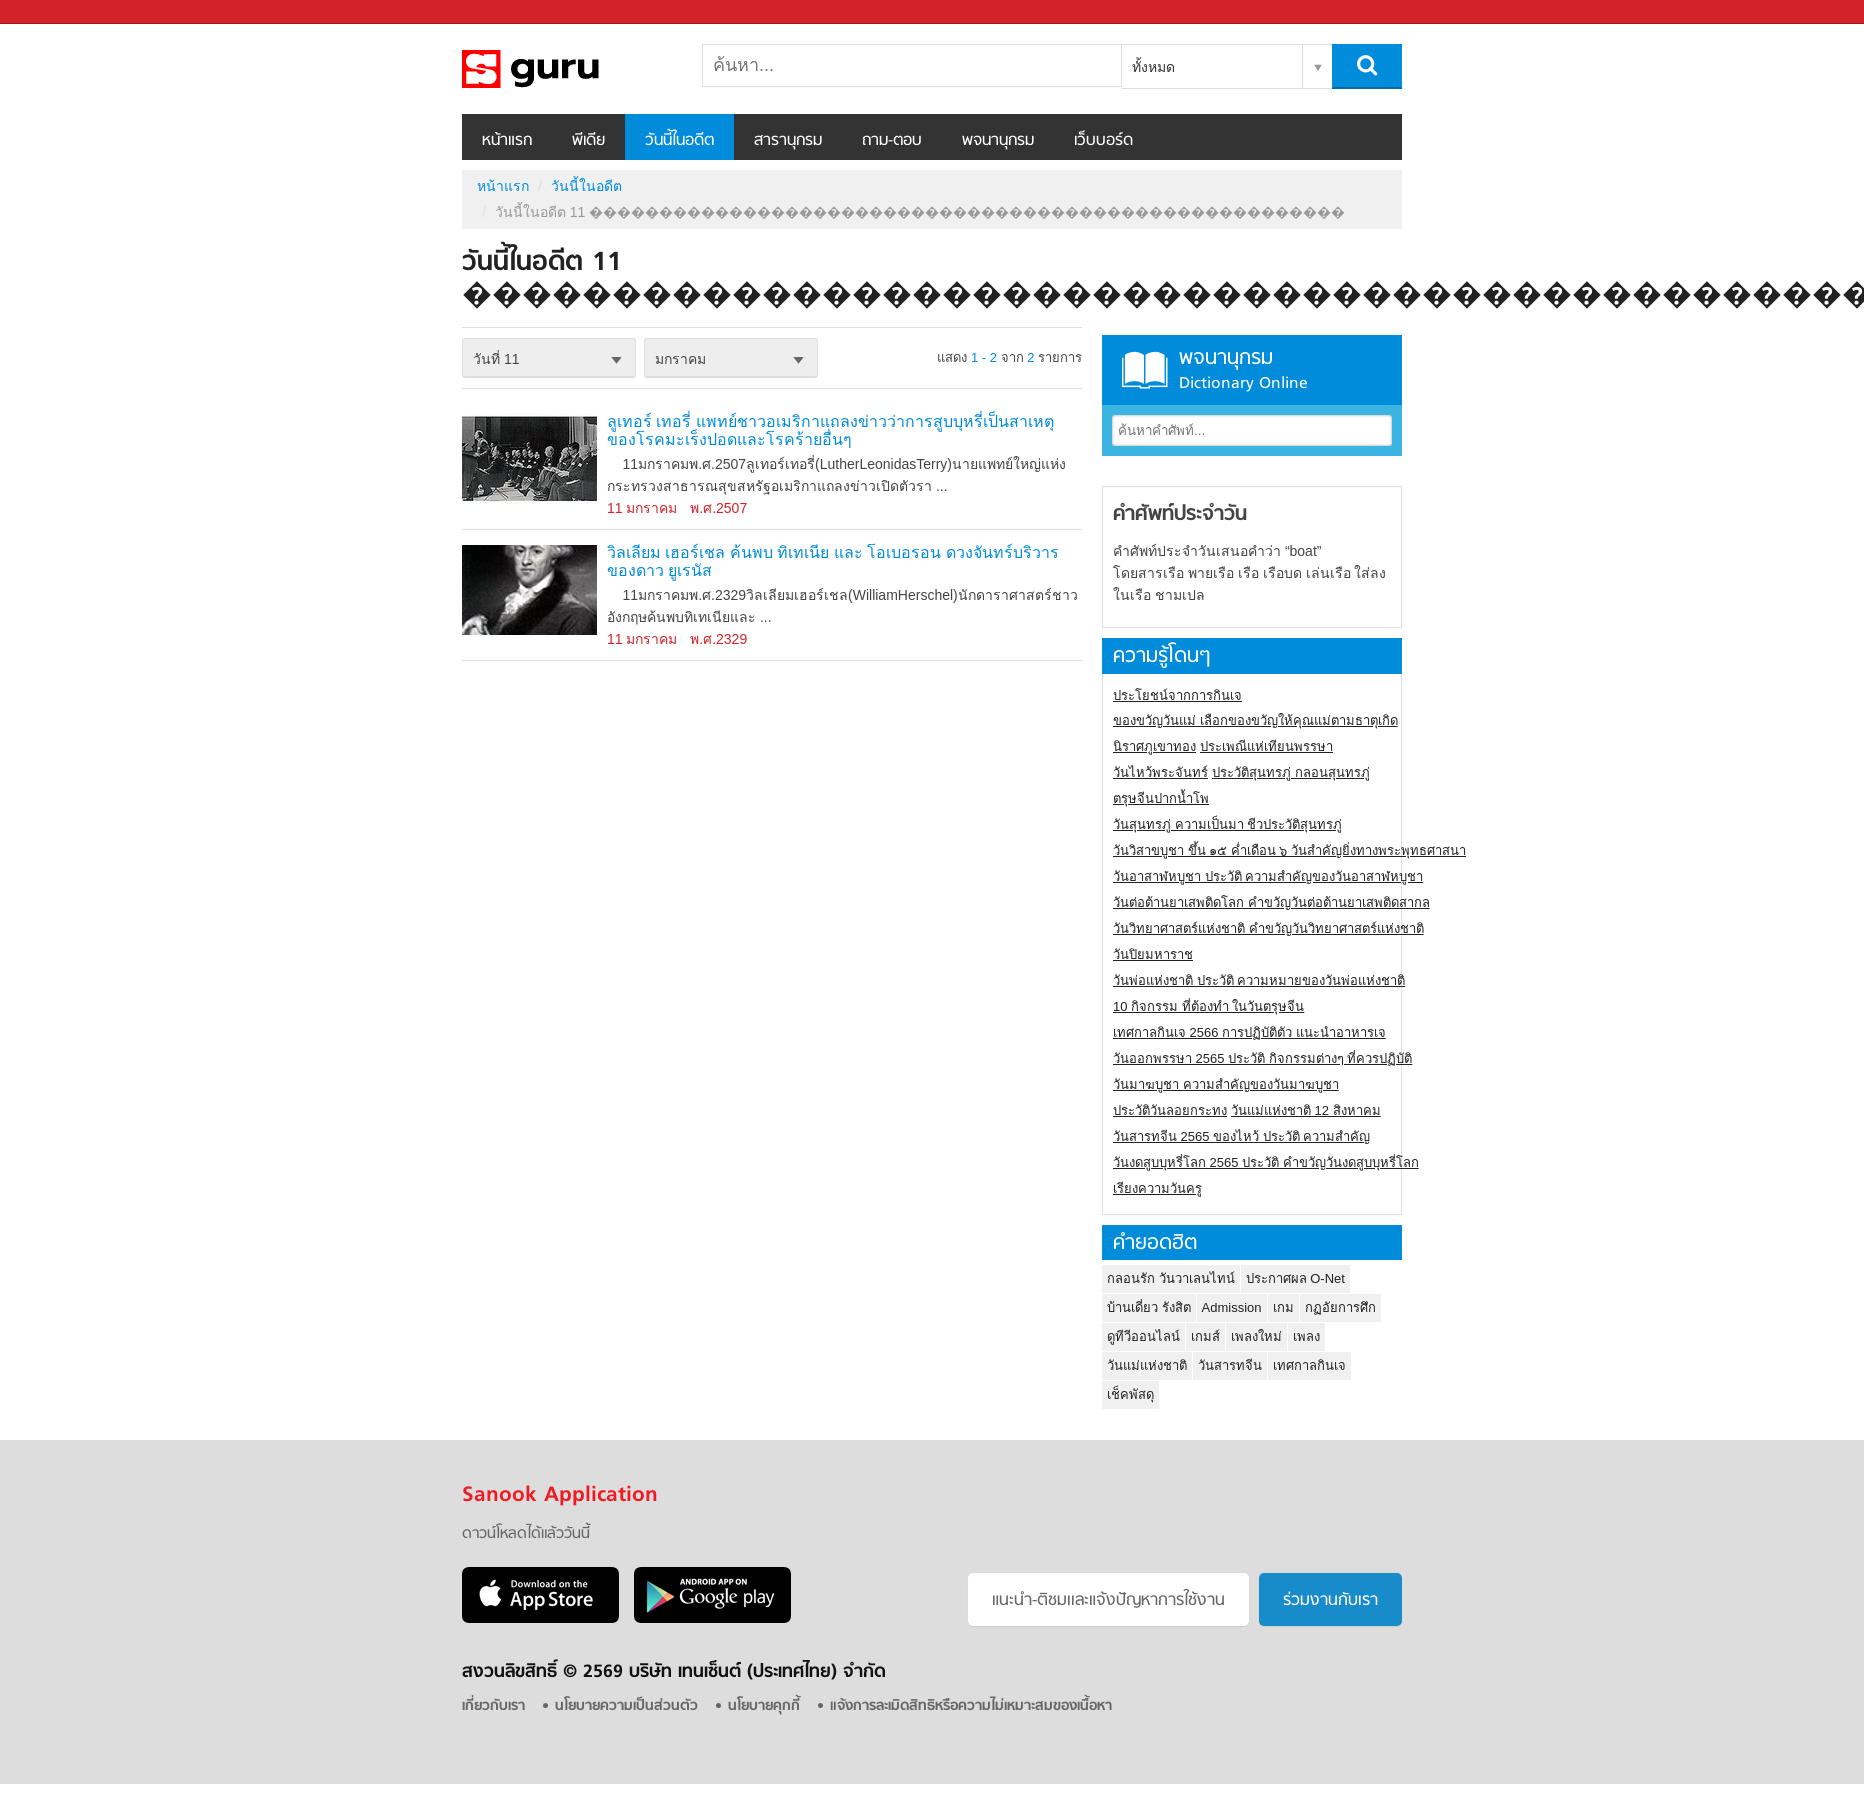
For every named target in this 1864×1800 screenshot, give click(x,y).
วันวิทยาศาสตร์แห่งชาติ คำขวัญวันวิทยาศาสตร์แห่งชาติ (1268, 928)
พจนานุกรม (998, 141)
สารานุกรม (788, 141)
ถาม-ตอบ (892, 141)
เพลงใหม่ (1256, 1336)
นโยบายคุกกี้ (764, 1706)
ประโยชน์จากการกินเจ (1177, 695)
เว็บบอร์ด (1103, 141)
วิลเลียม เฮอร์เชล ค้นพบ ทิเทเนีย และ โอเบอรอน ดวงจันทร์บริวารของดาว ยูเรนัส (833, 561)
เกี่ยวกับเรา (493, 1706)
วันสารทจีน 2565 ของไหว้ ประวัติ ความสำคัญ (1241, 1136)
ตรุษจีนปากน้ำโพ (1161, 798)
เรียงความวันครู (1157, 1188)
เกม (1283, 1307)
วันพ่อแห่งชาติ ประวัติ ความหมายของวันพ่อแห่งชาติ (1259, 980)
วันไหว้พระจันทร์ (1160, 772)
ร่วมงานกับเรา (1330, 1601)
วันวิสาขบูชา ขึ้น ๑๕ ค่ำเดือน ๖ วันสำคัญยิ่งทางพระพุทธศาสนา (1289, 850)
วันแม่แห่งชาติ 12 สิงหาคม (1306, 1110)
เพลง (1306, 1336)
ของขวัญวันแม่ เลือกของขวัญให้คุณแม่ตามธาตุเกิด (1255, 720)
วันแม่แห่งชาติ (1147, 1365)
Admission (1232, 1307)
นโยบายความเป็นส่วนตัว (626, 1706)
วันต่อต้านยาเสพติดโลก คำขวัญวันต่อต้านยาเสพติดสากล (1271, 902)
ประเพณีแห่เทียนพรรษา (1266, 746)
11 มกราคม (642, 508)
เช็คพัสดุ (1130, 1394)
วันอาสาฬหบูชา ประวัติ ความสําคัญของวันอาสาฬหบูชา (1268, 876)
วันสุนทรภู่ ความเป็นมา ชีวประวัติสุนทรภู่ (1227, 824)
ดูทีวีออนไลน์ (1143, 1336)
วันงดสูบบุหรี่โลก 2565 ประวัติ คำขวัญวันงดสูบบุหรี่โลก (1266, 1162)
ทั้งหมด (1153, 67)
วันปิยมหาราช (1153, 954)
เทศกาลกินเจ (1309, 1365)
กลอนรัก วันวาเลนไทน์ (1171, 1278)
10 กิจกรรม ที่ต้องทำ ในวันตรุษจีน (1208, 1006)
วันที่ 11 (496, 359)
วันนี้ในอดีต (679, 141)
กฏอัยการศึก (1340, 1307)
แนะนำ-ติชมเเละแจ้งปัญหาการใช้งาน (1108, 1601)
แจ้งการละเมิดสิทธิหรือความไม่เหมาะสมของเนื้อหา (971, 1706)
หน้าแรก (507, 141)
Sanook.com (60, 12)
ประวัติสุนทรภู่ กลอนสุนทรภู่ (1291, 772)
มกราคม (680, 359)
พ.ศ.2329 (718, 639)
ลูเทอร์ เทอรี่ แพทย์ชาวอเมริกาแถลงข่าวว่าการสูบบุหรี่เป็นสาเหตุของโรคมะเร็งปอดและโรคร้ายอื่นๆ (830, 430)
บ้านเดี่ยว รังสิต (1149, 1307)
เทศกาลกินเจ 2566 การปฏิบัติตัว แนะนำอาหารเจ (1249, 1032)
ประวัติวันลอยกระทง (1170, 1110)
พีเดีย (588, 141)
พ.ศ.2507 (718, 508)
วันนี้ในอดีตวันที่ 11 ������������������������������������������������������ (567, 69)
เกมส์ (1205, 1336)
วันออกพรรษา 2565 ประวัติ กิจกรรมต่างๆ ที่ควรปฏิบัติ (1262, 1058)
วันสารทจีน (1230, 1365)
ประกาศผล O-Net (1295, 1278)
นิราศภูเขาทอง (1154, 746)
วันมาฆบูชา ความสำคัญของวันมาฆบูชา (1226, 1084)
